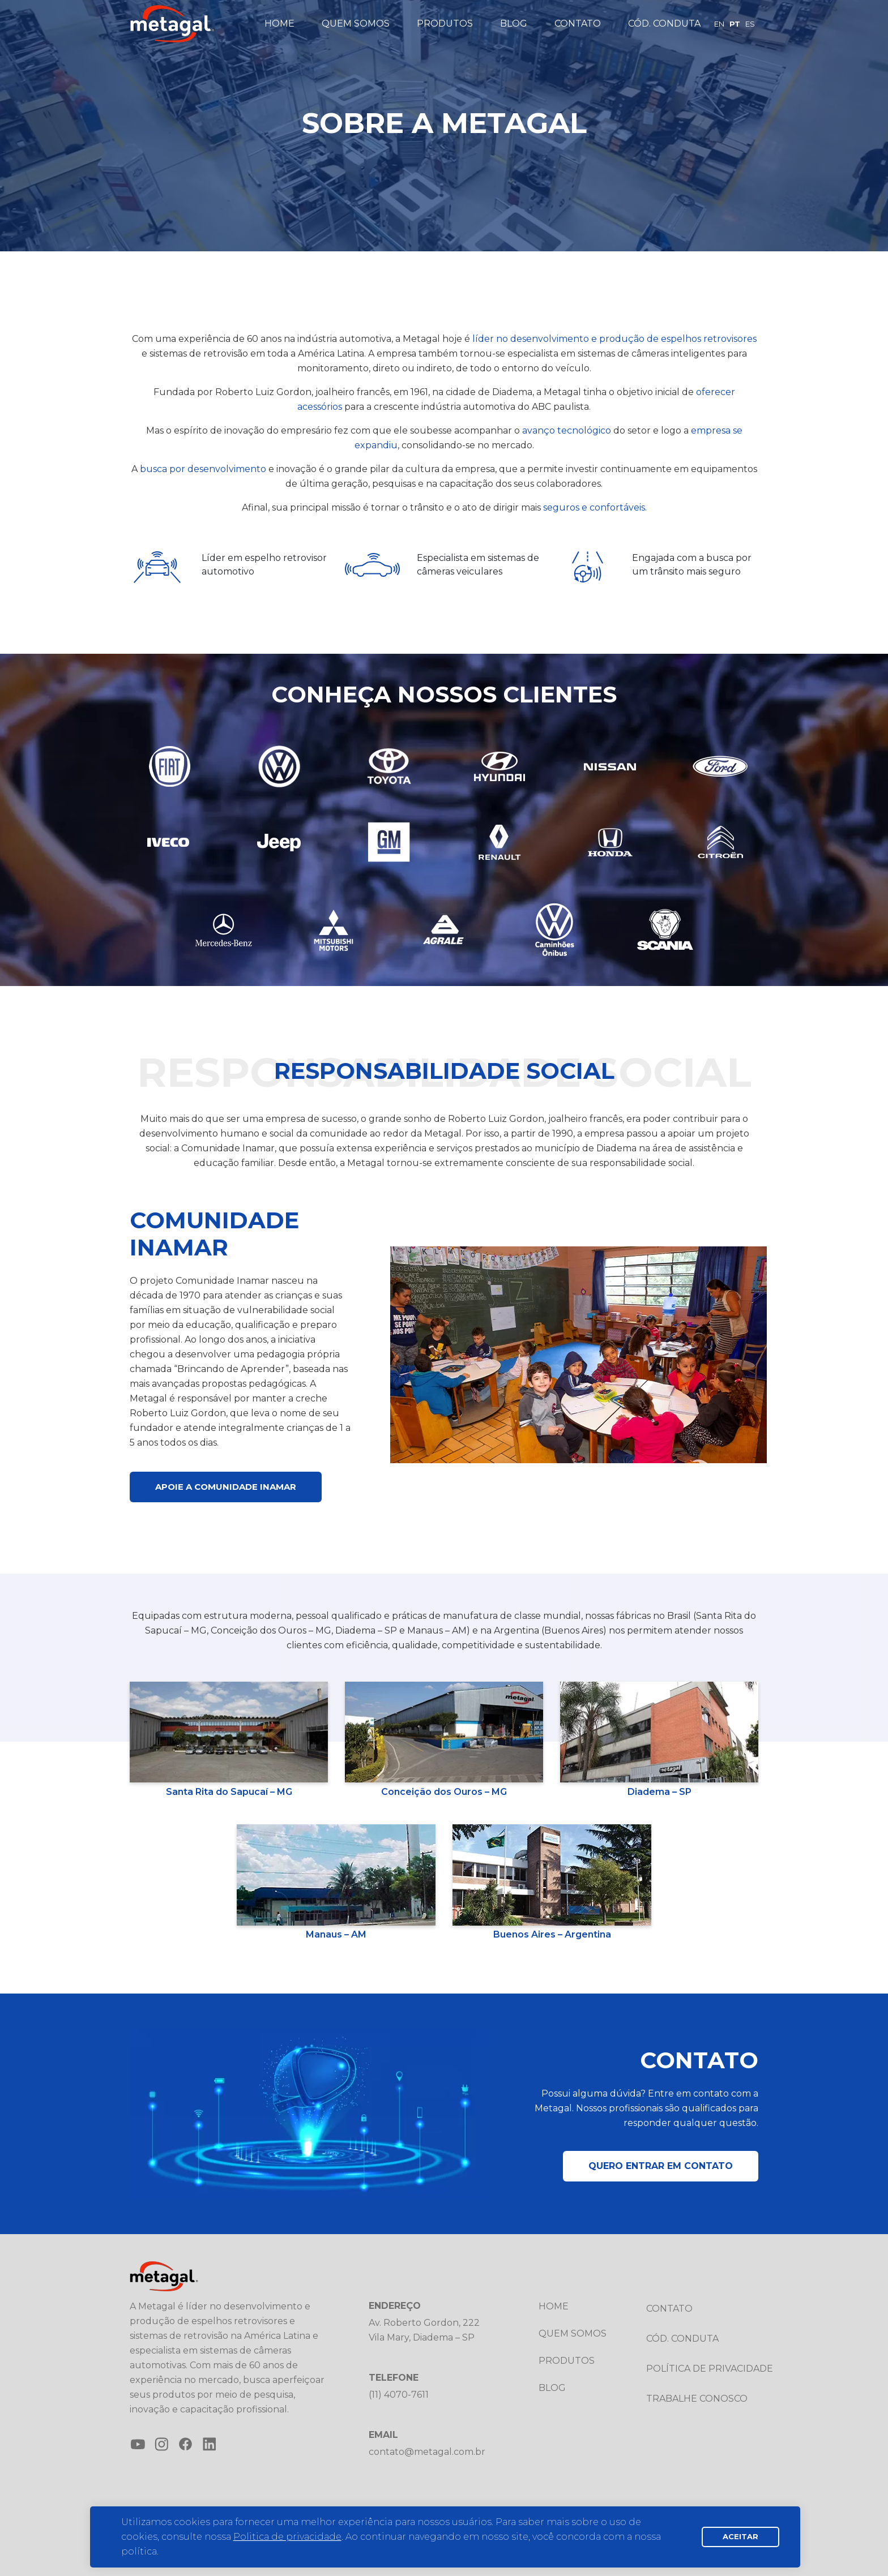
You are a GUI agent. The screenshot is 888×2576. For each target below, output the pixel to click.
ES (750, 23)
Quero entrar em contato (660, 2166)
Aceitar (740, 2536)
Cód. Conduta (664, 23)
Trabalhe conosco (697, 2398)
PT (734, 23)
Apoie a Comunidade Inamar (225, 1486)
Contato (577, 23)
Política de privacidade (709, 2368)
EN (719, 23)
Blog (513, 23)
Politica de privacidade (287, 2536)
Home (279, 23)
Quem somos (356, 23)
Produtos (445, 23)
